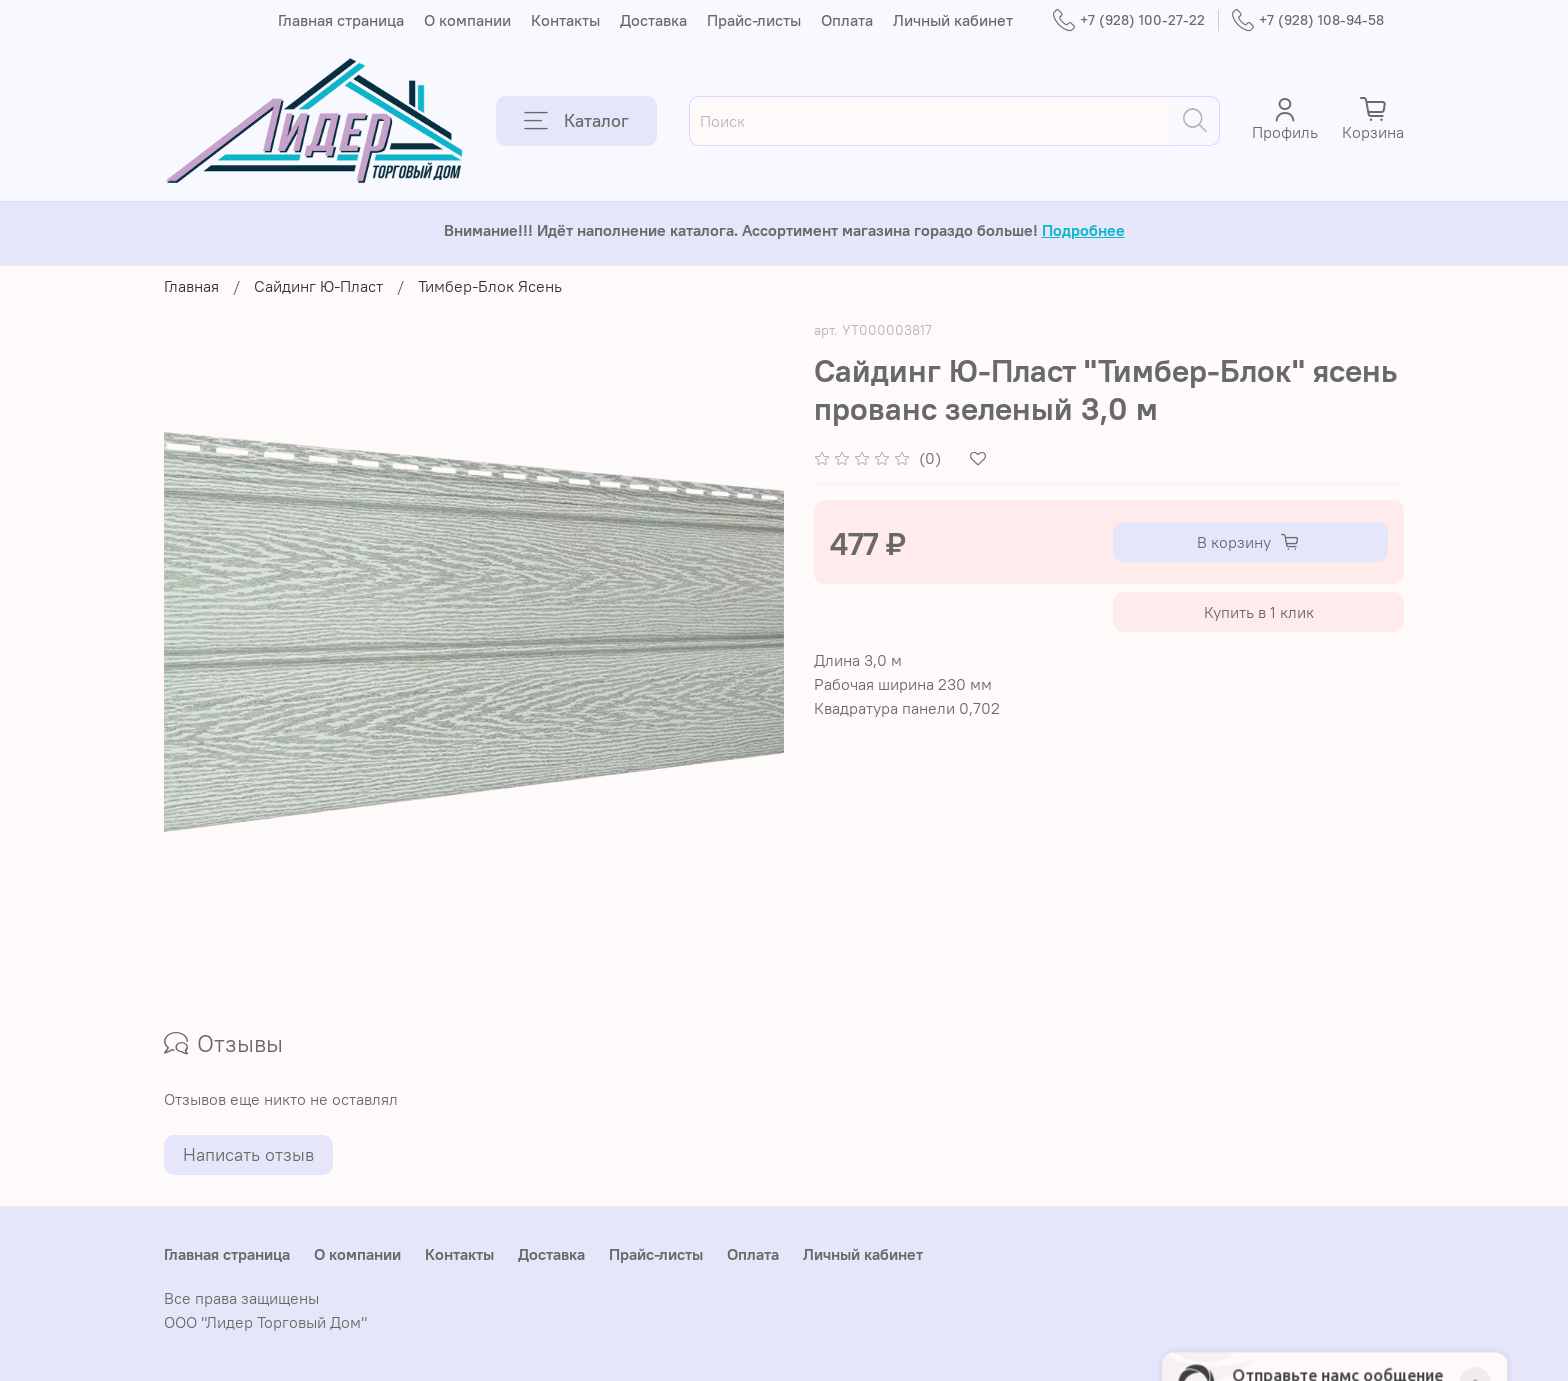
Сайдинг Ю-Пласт (318, 286)
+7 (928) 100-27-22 (1129, 20)
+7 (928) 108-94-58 (1308, 20)
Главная (191, 286)
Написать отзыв (248, 1154)
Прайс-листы (754, 20)
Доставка (653, 20)
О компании (467, 20)
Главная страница (341, 20)
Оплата (847, 20)
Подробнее (1083, 230)
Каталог (576, 121)
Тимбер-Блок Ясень (490, 286)
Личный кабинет (953, 20)
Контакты (565, 20)
